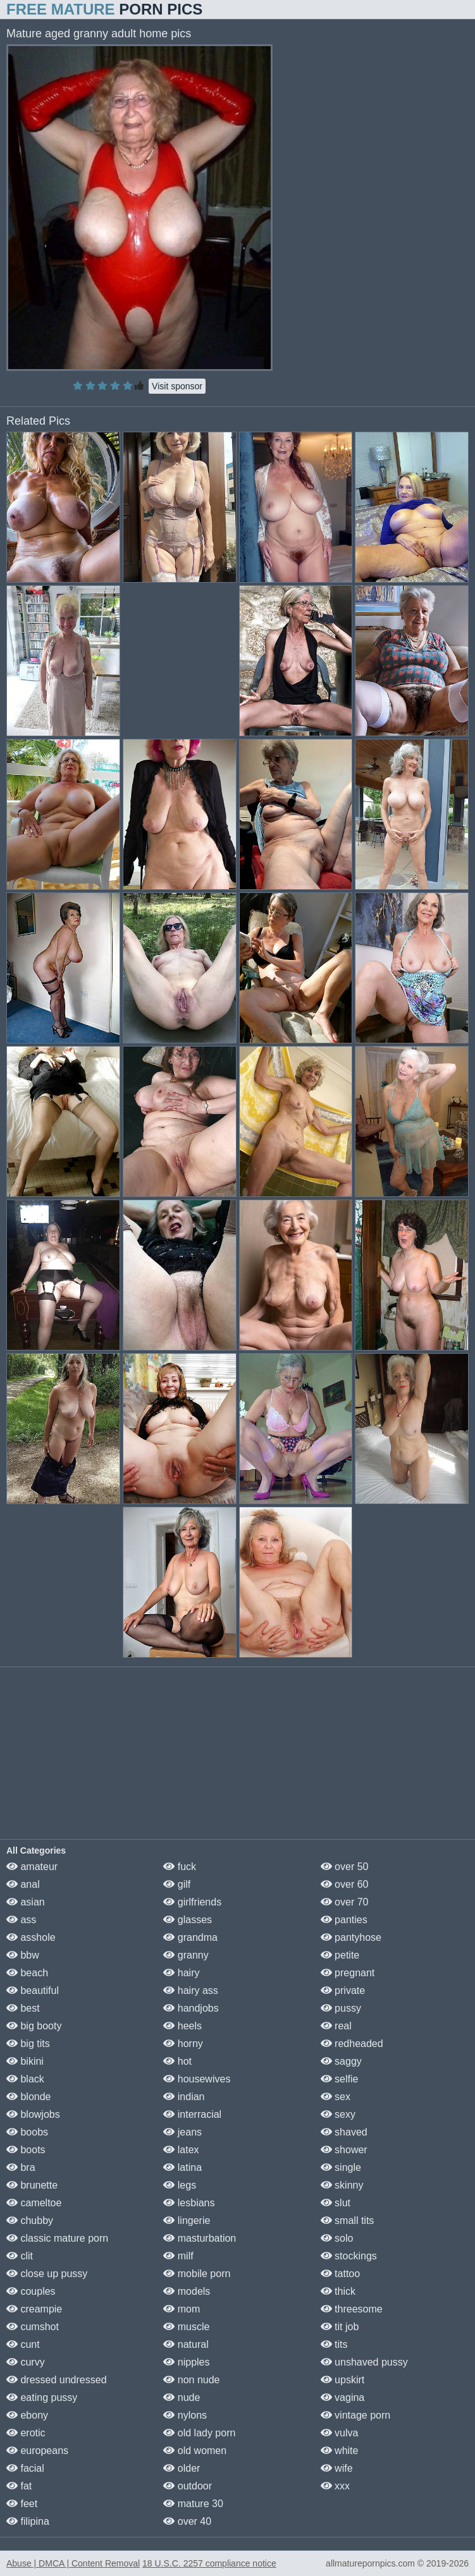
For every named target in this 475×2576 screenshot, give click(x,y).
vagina (343, 2397)
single (341, 2167)
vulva (340, 2432)
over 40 (187, 2521)
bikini (25, 2061)
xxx (335, 2486)
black (25, 2079)
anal (23, 1884)
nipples (186, 2362)
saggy (341, 2061)
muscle (186, 2326)
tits (334, 2344)
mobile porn (196, 2273)
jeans (182, 2132)
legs (179, 2185)
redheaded (352, 2043)
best (23, 2008)
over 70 (345, 1902)
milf (178, 2256)
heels (182, 2025)
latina (182, 2167)
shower (344, 2149)
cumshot (32, 2326)
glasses (187, 1919)
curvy (25, 2362)
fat (19, 2486)
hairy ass (190, 1990)
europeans (37, 2450)
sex (335, 2096)
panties (344, 1919)
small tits (347, 2220)
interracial (192, 2114)
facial (25, 2468)
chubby (29, 2220)
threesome (352, 2309)
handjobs (190, 2008)
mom (181, 2309)
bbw (22, 1955)
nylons (185, 2415)
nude (181, 2397)
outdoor (187, 2486)
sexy (338, 2114)
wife (337, 2468)
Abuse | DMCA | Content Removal (73, 2563)
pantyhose (351, 1937)
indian (183, 2096)
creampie (34, 2309)
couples (31, 2291)
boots (26, 2149)
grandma (190, 1937)
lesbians (188, 2202)
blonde (28, 2096)
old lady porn (199, 2432)
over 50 (345, 1866)
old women (194, 2450)
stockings (349, 2256)
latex (181, 2149)
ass (21, 1919)
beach (27, 1972)
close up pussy (46, 2273)
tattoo (340, 2273)
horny (182, 2043)
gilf (176, 1884)
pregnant (348, 1972)
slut (335, 2202)
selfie (340, 2079)
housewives (196, 2079)
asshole (31, 1937)
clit (19, 2256)
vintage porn (356, 2415)
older (181, 2468)
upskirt (343, 2379)
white (340, 2450)
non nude (191, 2379)
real (336, 2025)
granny (185, 1955)
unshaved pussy (364, 2362)
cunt (23, 2344)
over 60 (345, 1884)
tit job (340, 2326)
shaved (344, 2132)
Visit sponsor (177, 386)
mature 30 (193, 2503)
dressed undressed (56, 2379)
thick (338, 2291)
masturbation (199, 2238)
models (186, 2291)
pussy (341, 2008)
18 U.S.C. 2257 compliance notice (209, 2563)
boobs (27, 2132)
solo (337, 2238)
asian (25, 1902)
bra (20, 2167)
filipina (27, 2521)
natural (185, 2344)
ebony (27, 2415)
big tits (28, 2043)
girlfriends (192, 1902)
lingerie (186, 2220)
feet (21, 2503)
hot (177, 2061)
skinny (342, 2185)
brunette (32, 2185)
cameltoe (33, 2202)
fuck (179, 1866)
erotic (26, 2432)
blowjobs (33, 2114)
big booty (33, 2025)
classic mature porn (57, 2238)
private (343, 1990)
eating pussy (41, 2397)
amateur (32, 1866)
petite (340, 1955)
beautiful (32, 1990)
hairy (181, 1972)
